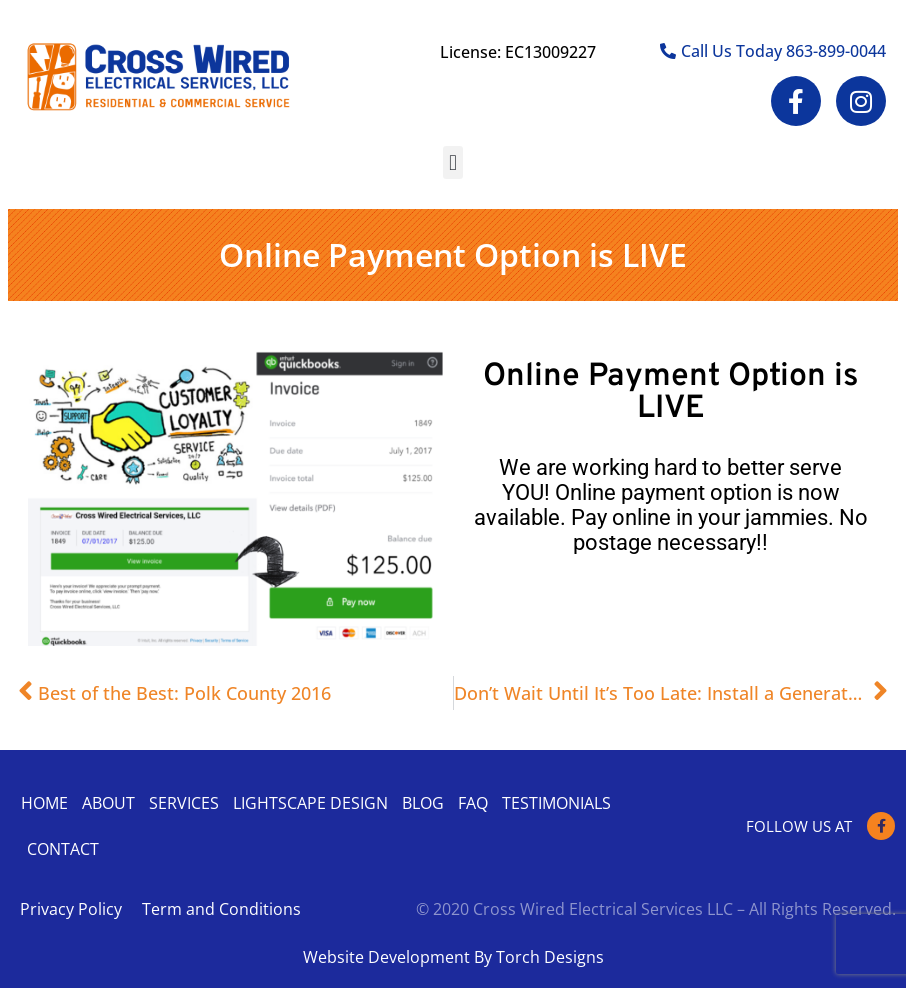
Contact (63, 849)
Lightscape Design (310, 803)
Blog (423, 803)
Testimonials (556, 803)
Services (184, 803)
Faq (473, 803)
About (108, 803)
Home (44, 803)
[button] (452, 162)
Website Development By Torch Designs (453, 957)
